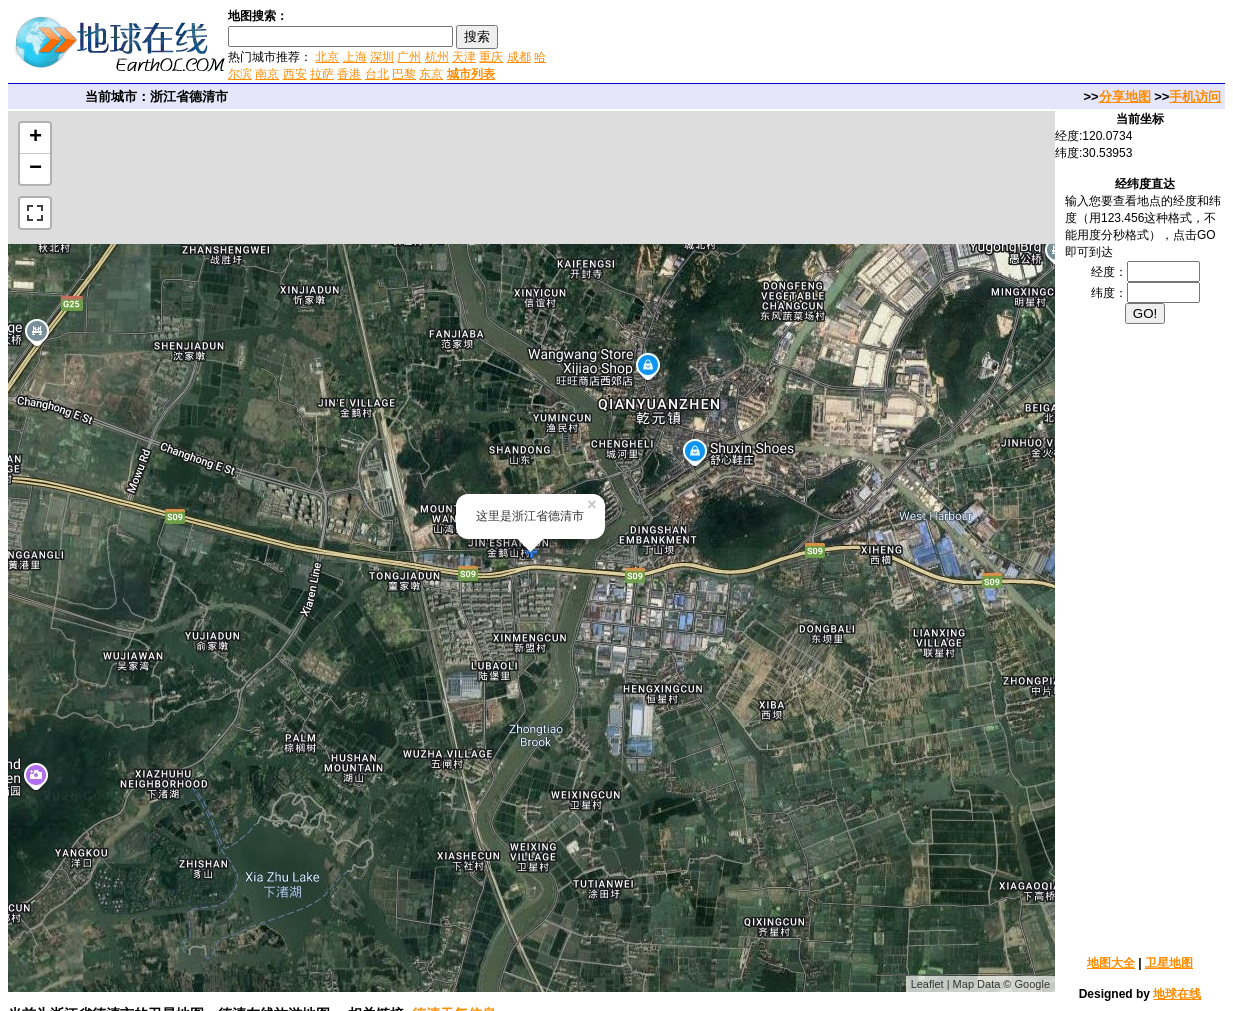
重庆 (491, 57)
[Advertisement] (789, 44)
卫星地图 (1169, 963)
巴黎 (404, 74)
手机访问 (1195, 96)
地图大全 (1111, 963)
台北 (377, 74)
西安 (295, 74)
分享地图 (1125, 96)
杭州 (437, 57)
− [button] (35, 169)
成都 (519, 57)
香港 (349, 74)
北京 (327, 57)
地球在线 (1177, 994)
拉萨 (322, 74)
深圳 (382, 57)
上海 (355, 57)
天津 (464, 57)
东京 (431, 74)
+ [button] (35, 138)
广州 (409, 57)
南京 (267, 74)
